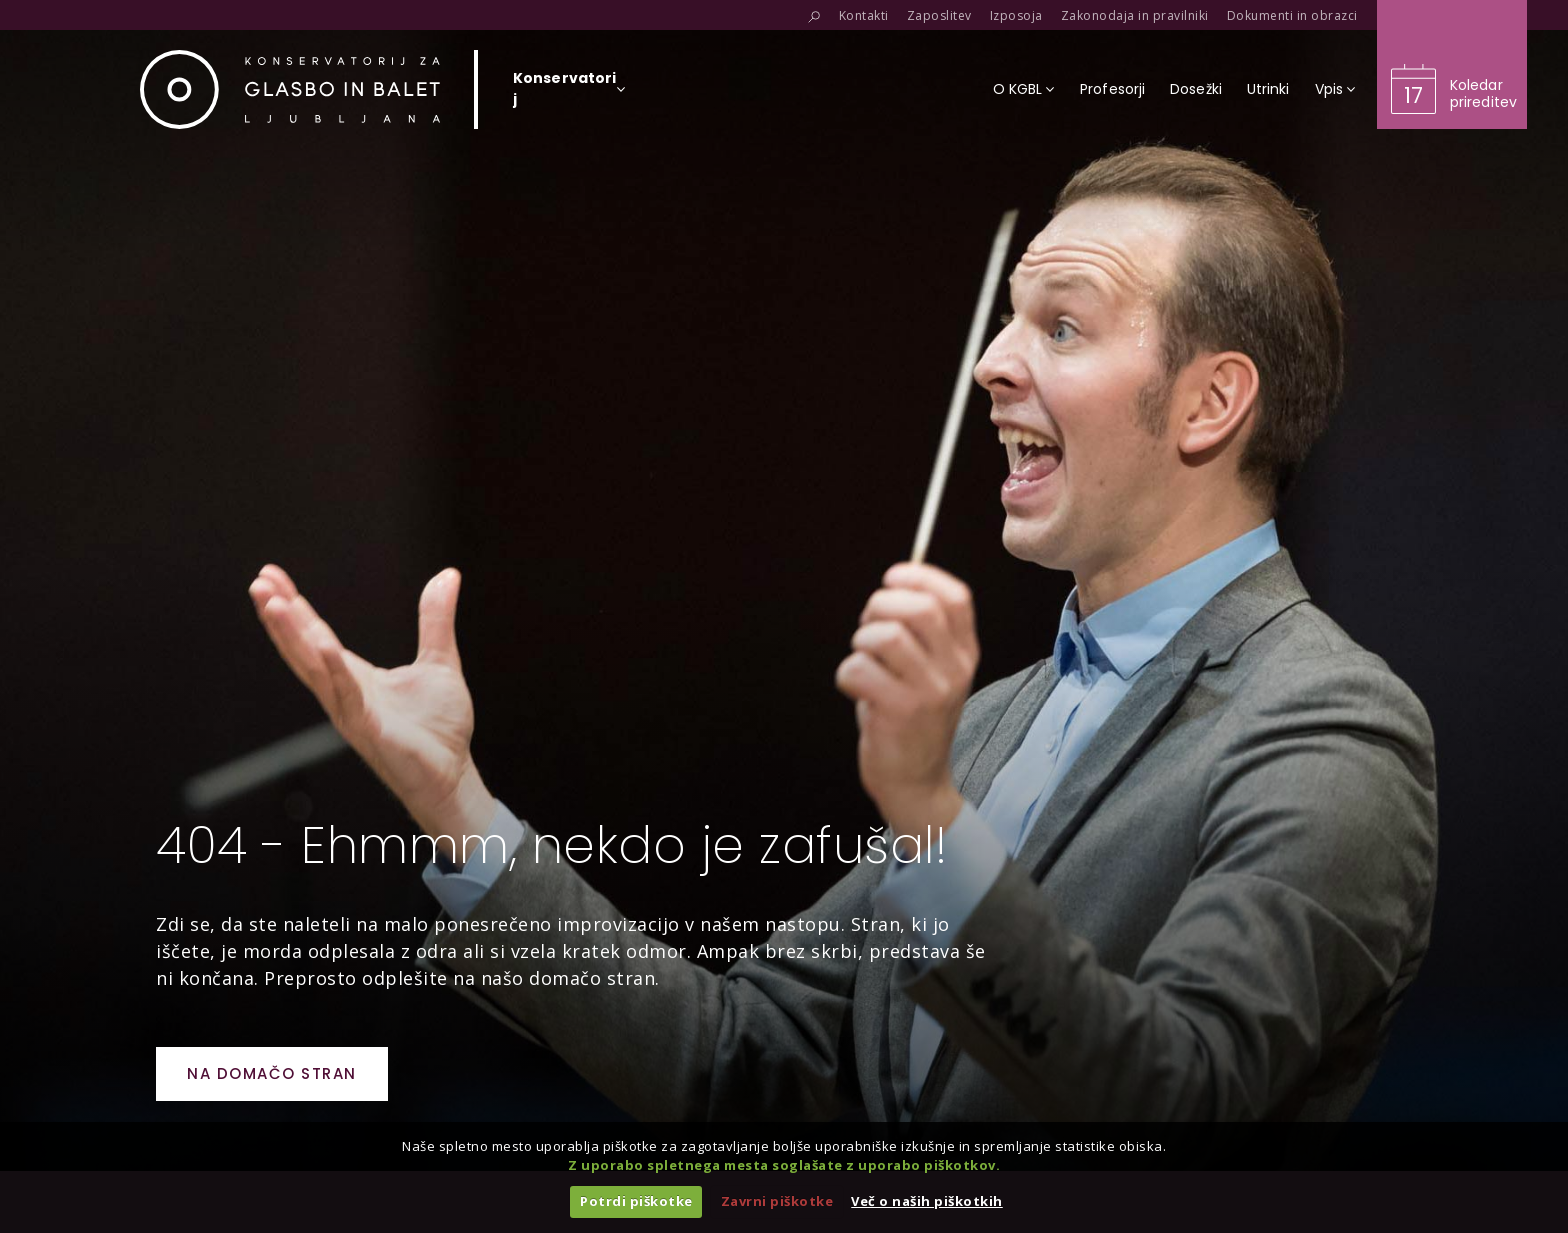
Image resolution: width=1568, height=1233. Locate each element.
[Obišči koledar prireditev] (1452, 64)
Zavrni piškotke (777, 1201)
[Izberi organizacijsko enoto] (564, 95)
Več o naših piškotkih (927, 1201)
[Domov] (290, 89)
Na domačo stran (272, 1073)
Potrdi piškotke (636, 1201)
